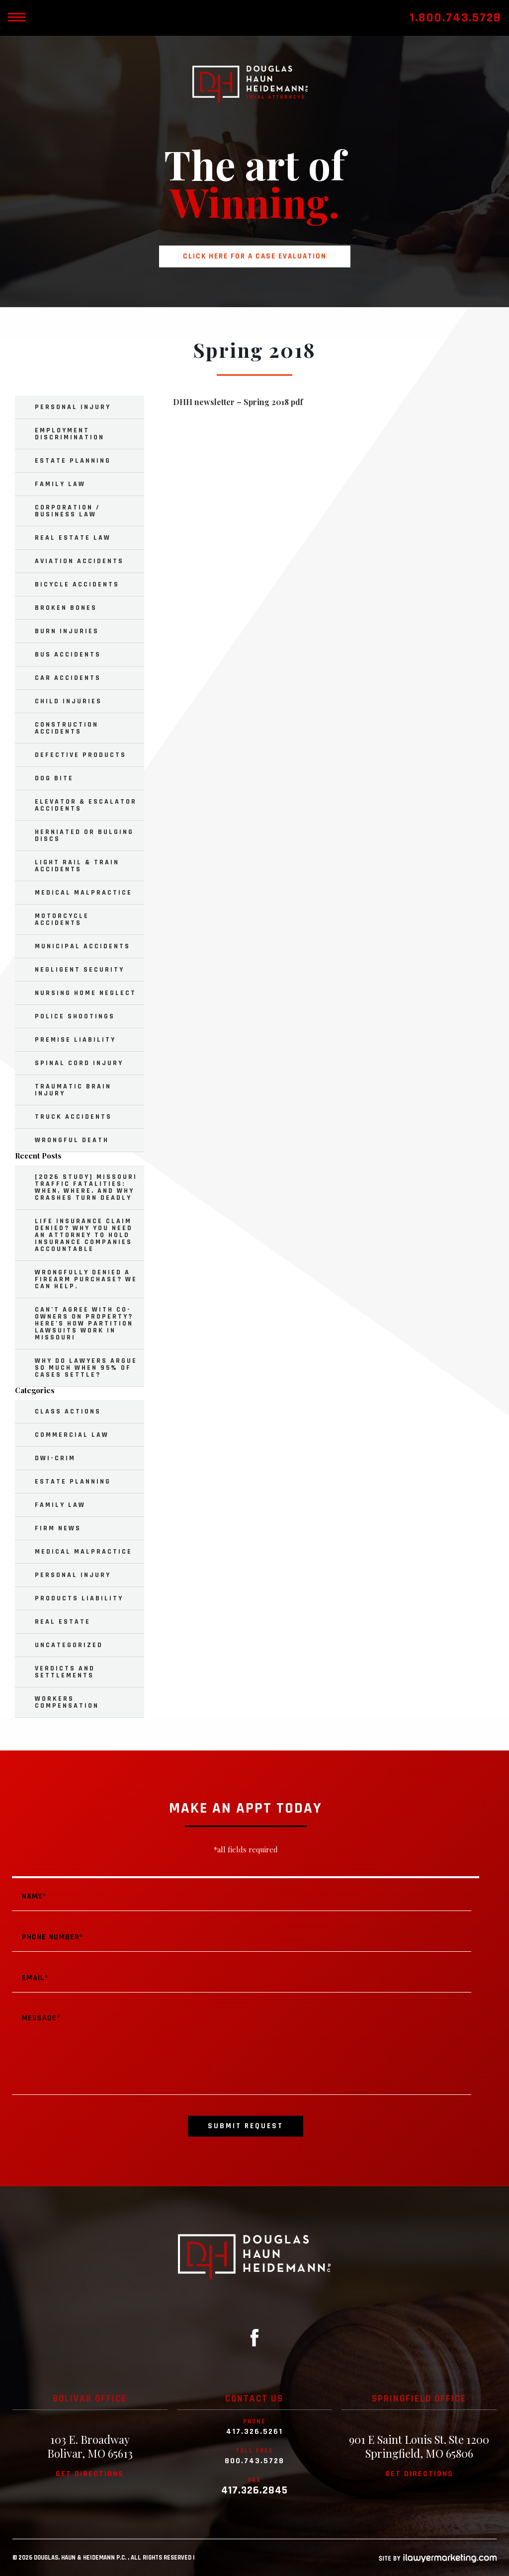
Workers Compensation (67, 1702)
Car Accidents (68, 677)
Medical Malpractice (83, 892)
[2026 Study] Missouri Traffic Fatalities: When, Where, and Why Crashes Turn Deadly (86, 1187)
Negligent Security (79, 969)
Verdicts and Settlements (65, 1672)
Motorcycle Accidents (62, 919)
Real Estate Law (73, 537)
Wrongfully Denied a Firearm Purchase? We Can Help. (86, 1279)
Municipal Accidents (82, 946)
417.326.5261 (254, 2432)
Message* (241, 2049)
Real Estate (62, 1621)
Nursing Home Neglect (85, 993)
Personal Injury (73, 407)
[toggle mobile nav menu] (16, 18)
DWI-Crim (55, 1458)
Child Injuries (68, 701)
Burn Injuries (67, 631)
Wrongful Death (72, 1140)
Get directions (90, 2474)
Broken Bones (66, 607)
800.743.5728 (254, 2461)
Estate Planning (73, 460)
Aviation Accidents (79, 561)
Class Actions (68, 1411)
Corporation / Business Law (67, 511)
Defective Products (80, 754)
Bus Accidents (68, 654)
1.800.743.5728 (456, 17)
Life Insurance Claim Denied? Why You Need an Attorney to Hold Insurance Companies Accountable (84, 1235)
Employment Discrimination (69, 434)
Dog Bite (54, 778)
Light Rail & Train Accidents (77, 866)
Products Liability (79, 1598)
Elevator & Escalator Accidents (86, 805)
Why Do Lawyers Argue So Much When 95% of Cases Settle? (86, 1367)
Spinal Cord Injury (79, 1063)
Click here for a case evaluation (255, 256)
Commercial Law (72, 1434)
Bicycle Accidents (77, 584)
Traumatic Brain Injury (73, 1090)
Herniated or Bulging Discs (84, 835)
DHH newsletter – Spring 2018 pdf (238, 402)
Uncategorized (69, 1645)
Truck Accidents (73, 1116)
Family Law (60, 484)
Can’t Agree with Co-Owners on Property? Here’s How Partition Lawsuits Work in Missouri (84, 1323)
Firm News (58, 1528)
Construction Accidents (66, 728)
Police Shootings (75, 1016)
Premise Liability (75, 1039)
